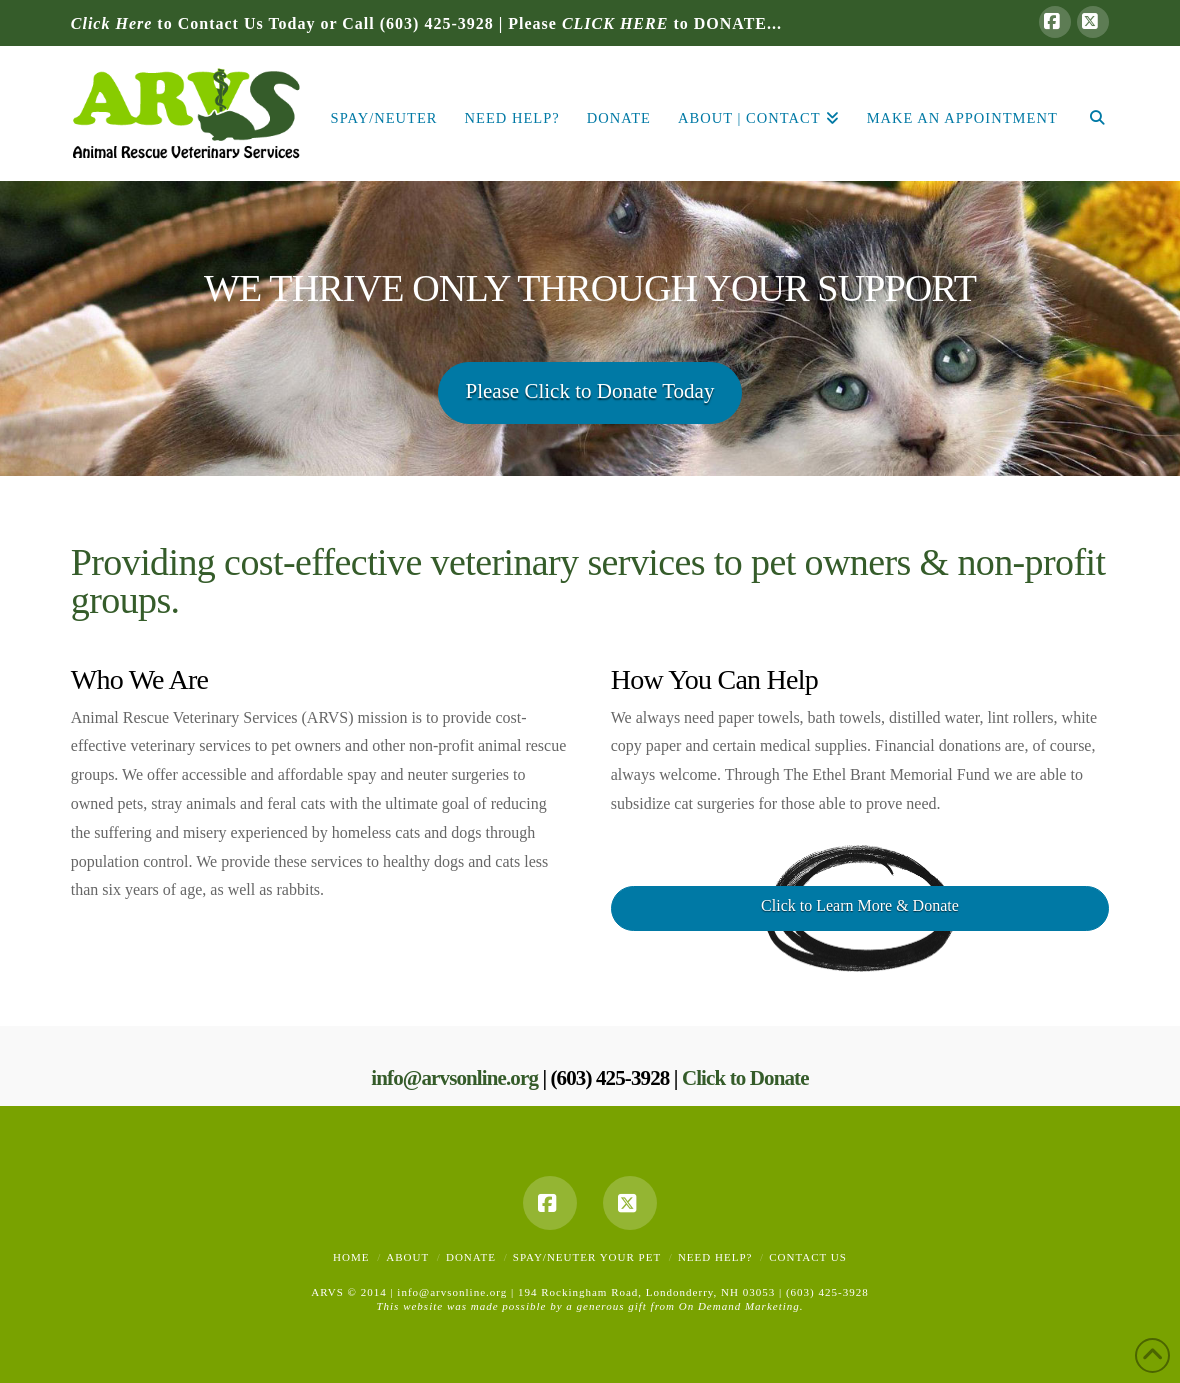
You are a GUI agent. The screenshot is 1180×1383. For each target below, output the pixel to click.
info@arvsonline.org (454, 1078)
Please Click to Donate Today (590, 391)
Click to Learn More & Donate (860, 905)
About (407, 1257)
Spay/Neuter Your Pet (587, 1257)
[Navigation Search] (1090, 113)
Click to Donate (745, 1078)
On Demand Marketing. (741, 1306)
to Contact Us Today (193, 23)
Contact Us (808, 1257)
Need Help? (715, 1257)
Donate (471, 1257)
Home (351, 1257)
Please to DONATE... (645, 23)
